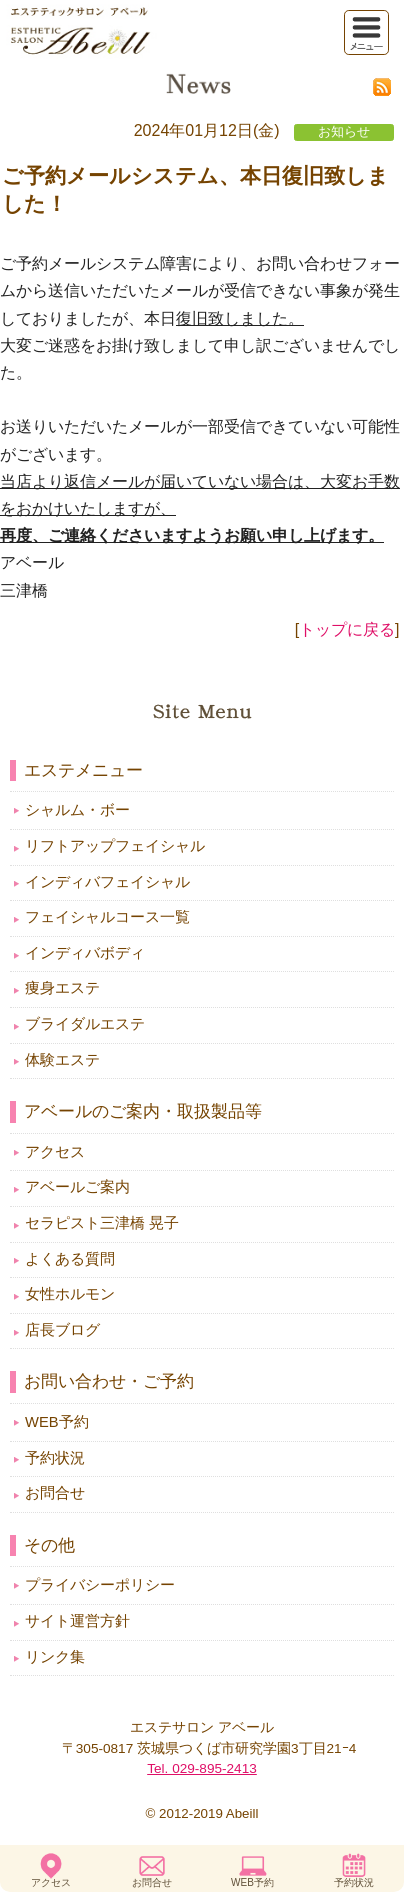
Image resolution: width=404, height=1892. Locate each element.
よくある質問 (70, 1259)
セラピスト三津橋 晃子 (102, 1223)
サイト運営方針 (77, 1621)
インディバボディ (85, 953)
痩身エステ (62, 988)
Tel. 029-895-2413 (202, 1768)
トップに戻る (347, 629)
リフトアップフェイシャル (115, 846)
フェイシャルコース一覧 (107, 917)
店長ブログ (62, 1330)
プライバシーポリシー (100, 1585)
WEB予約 (252, 1882)
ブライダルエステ (85, 1024)
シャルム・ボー (77, 810)
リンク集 (55, 1657)
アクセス (51, 1882)
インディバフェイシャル (107, 882)
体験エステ (62, 1060)
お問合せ (152, 1882)
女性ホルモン (70, 1294)
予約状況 (354, 1882)
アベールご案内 (77, 1187)
